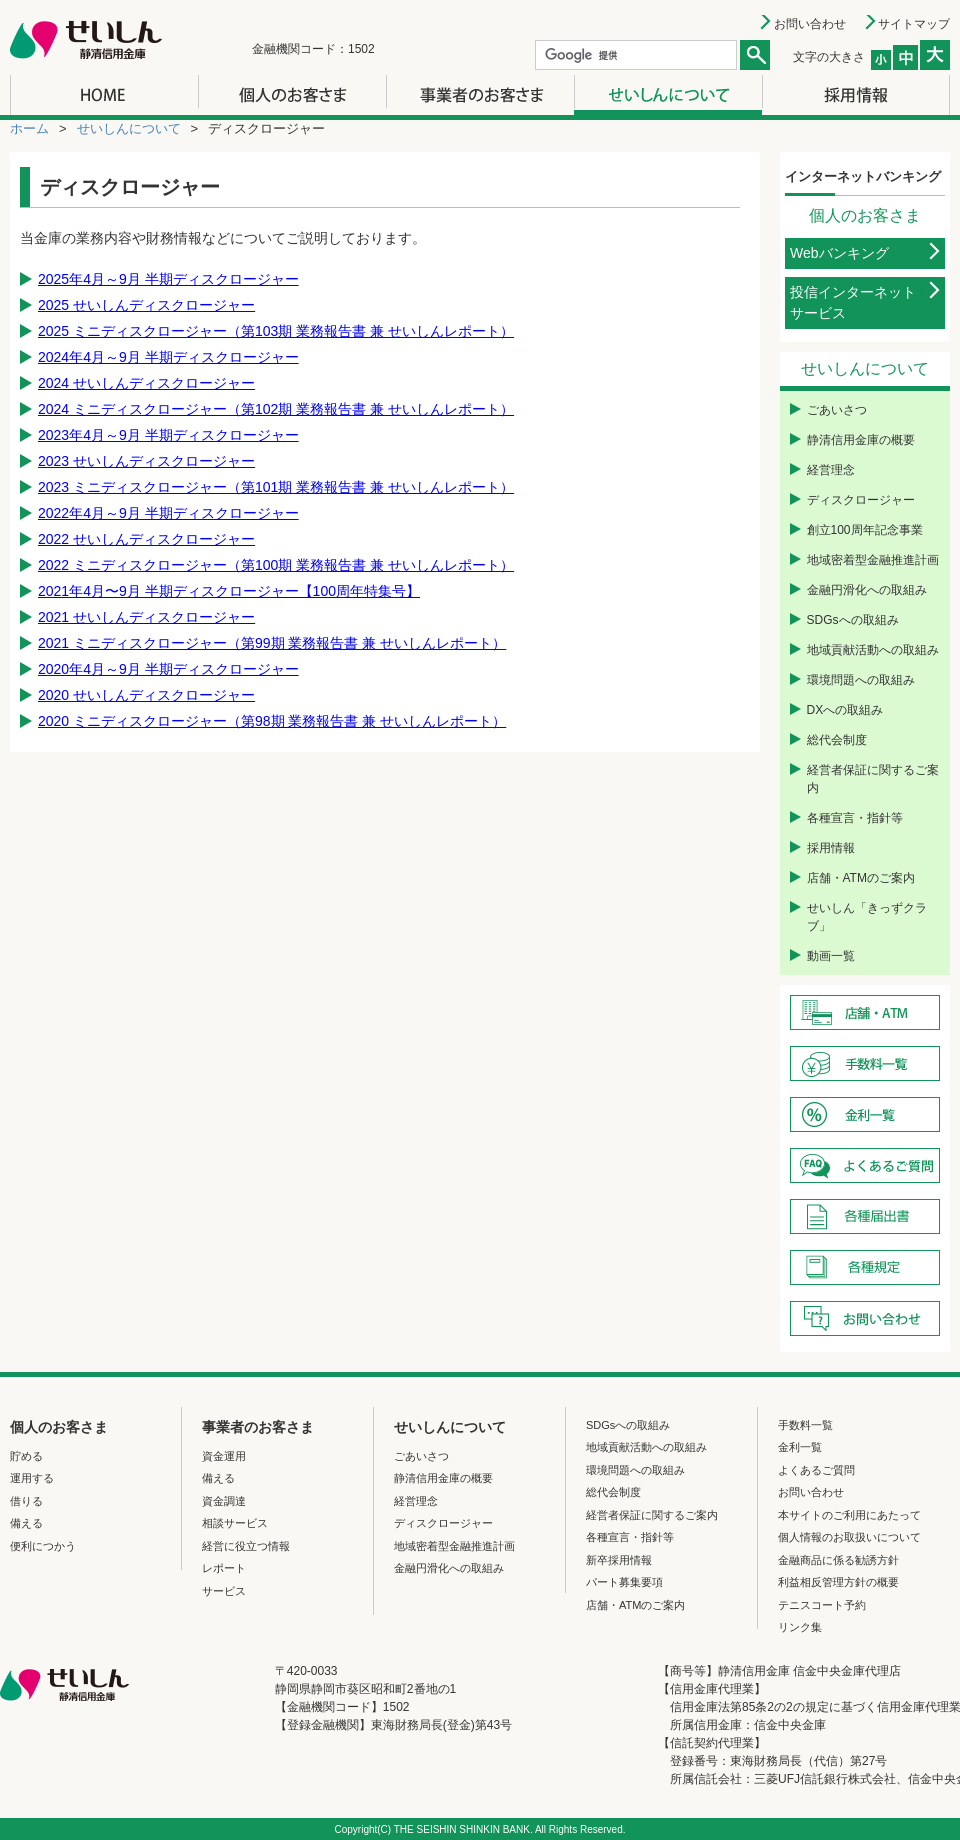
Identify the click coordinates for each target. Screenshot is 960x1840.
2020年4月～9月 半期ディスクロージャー (168, 669)
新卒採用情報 (619, 1560)
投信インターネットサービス (853, 302)
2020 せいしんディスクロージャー (146, 695)
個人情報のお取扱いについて (849, 1537)
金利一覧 (800, 1447)
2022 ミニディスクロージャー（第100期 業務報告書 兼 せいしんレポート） (276, 565)
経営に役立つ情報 (246, 1546)
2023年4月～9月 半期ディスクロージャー (168, 435)
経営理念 (831, 470)
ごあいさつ (837, 410)
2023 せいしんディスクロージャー (146, 461)
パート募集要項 (624, 1582)
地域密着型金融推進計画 (873, 560)
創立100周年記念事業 (865, 530)
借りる (26, 1501)
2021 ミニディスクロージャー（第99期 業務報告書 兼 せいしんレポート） (272, 643)
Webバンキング (839, 253)
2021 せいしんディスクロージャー (146, 617)
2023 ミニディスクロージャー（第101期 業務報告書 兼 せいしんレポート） (276, 487)
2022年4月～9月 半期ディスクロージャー (168, 513)
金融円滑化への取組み (867, 590)
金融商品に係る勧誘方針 (838, 1560)
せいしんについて (129, 128)
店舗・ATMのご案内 (861, 878)
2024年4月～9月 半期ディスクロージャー (168, 357)
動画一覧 (831, 956)
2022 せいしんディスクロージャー (146, 539)
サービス (224, 1591)
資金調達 (224, 1501)
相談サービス (235, 1523)
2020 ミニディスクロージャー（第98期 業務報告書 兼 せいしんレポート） (272, 721)
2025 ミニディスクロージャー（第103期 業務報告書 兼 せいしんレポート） (276, 331)
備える (26, 1523)
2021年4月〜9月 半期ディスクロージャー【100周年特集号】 (229, 591)
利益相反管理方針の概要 (838, 1582)
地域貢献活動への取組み (873, 650)
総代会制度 (837, 740)
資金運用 (224, 1456)
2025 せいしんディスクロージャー (146, 305)
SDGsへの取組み (853, 620)
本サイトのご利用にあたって (849, 1515)
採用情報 (831, 848)
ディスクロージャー (861, 500)
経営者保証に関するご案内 (873, 779)
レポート (224, 1568)
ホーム (29, 128)
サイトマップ (914, 24)
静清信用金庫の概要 (861, 440)
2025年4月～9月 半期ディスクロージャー (168, 279)
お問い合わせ (810, 24)
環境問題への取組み (861, 680)
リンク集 (800, 1627)
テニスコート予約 (822, 1605)
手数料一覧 (805, 1425)
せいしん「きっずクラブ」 (867, 917)
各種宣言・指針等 (855, 818)
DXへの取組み (845, 710)
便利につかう (43, 1546)
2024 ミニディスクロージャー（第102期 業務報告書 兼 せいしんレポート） (276, 409)
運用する (32, 1478)
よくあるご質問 (816, 1470)
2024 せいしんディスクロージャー (146, 383)
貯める (26, 1456)
